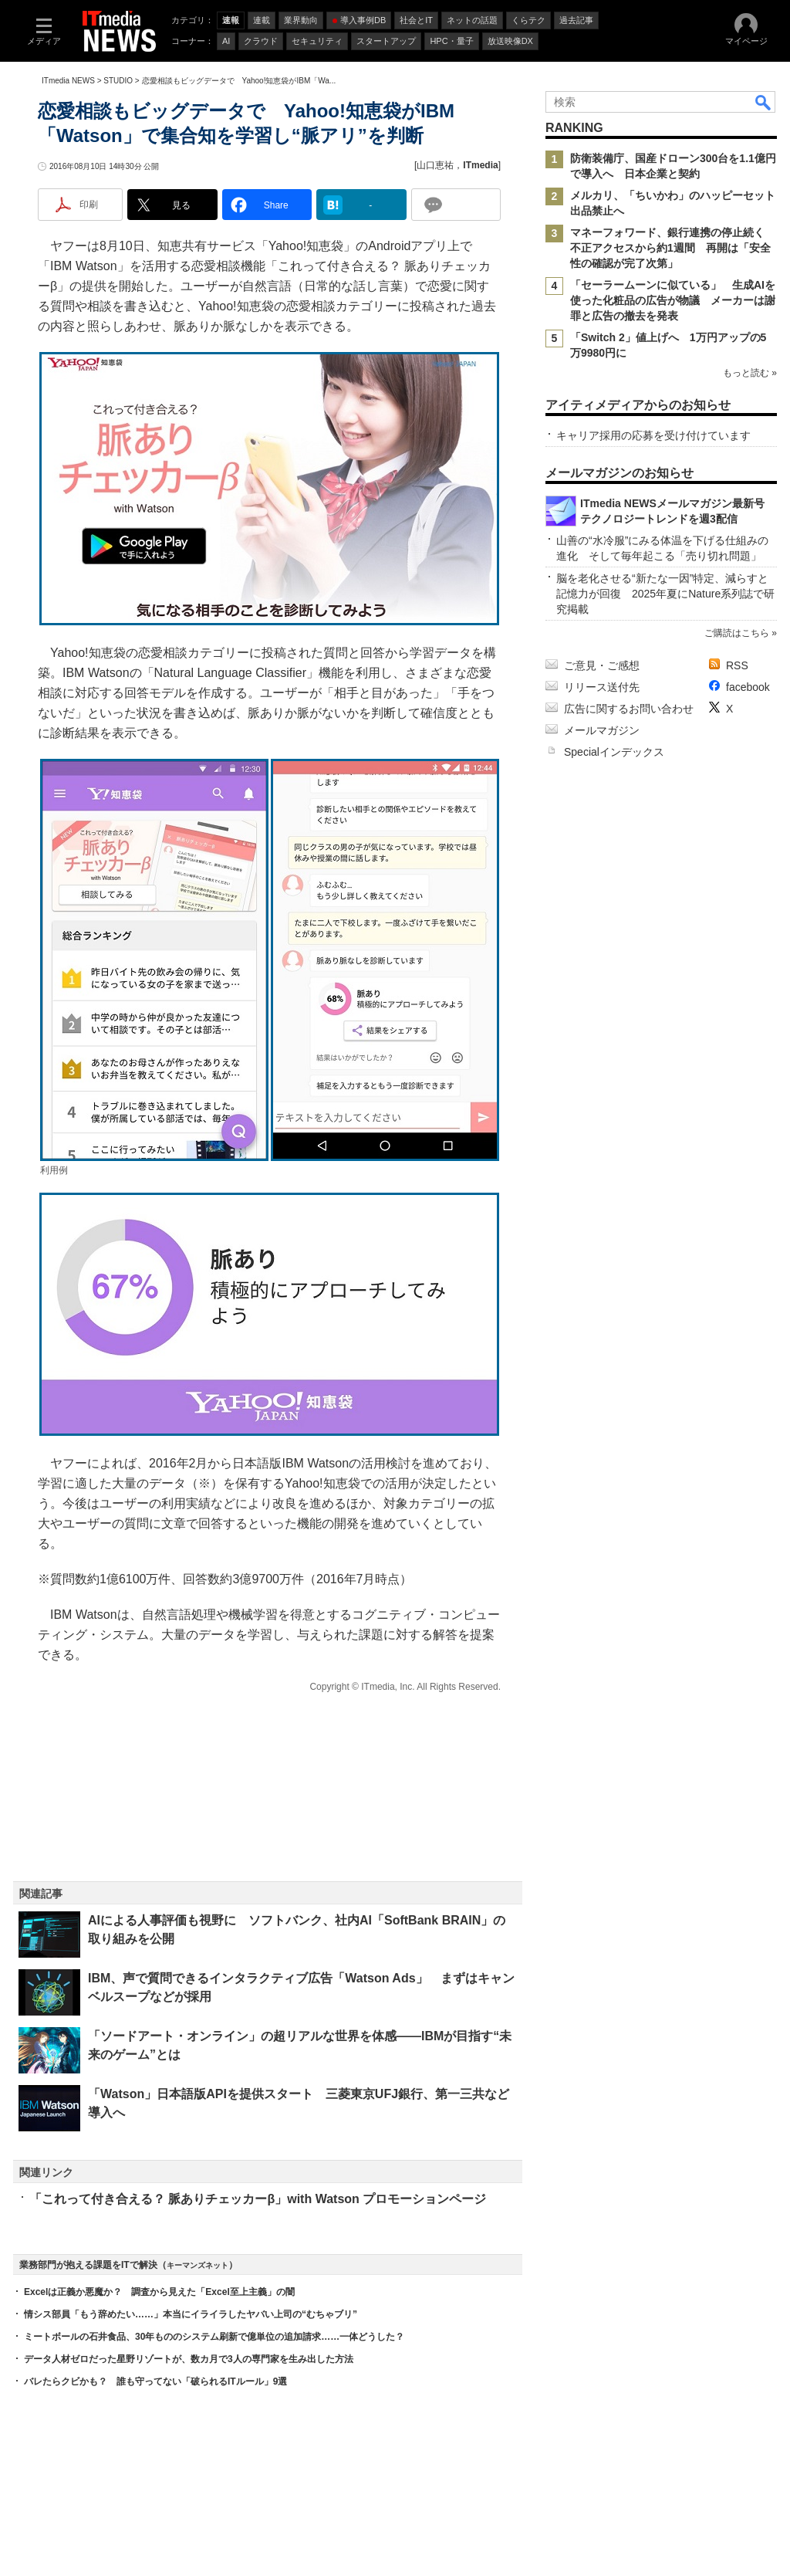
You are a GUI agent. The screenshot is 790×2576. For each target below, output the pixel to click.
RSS (737, 665)
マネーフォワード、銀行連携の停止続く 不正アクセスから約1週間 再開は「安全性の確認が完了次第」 (672, 247)
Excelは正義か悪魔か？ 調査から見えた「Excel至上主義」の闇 (159, 2292)
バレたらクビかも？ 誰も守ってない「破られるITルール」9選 (155, 2381)
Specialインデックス (614, 752)
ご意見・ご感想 (602, 665)
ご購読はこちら (736, 633)
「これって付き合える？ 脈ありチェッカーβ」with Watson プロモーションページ (257, 2198)
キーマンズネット (197, 2265)
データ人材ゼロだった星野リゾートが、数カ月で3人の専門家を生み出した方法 (188, 2359)
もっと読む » (750, 372)
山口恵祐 (435, 165)
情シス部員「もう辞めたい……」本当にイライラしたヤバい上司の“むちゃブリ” (190, 2314)
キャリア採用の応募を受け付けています (653, 435)
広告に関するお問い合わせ (629, 708)
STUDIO (118, 80)
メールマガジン (602, 730)
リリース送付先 (602, 687)
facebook (748, 687)
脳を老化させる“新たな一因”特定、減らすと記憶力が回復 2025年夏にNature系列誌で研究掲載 (665, 593)
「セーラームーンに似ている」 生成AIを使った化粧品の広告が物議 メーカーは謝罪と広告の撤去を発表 (672, 300)
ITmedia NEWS (68, 80)
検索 (763, 102)
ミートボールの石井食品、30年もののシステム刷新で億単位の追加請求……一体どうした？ (214, 2336)
